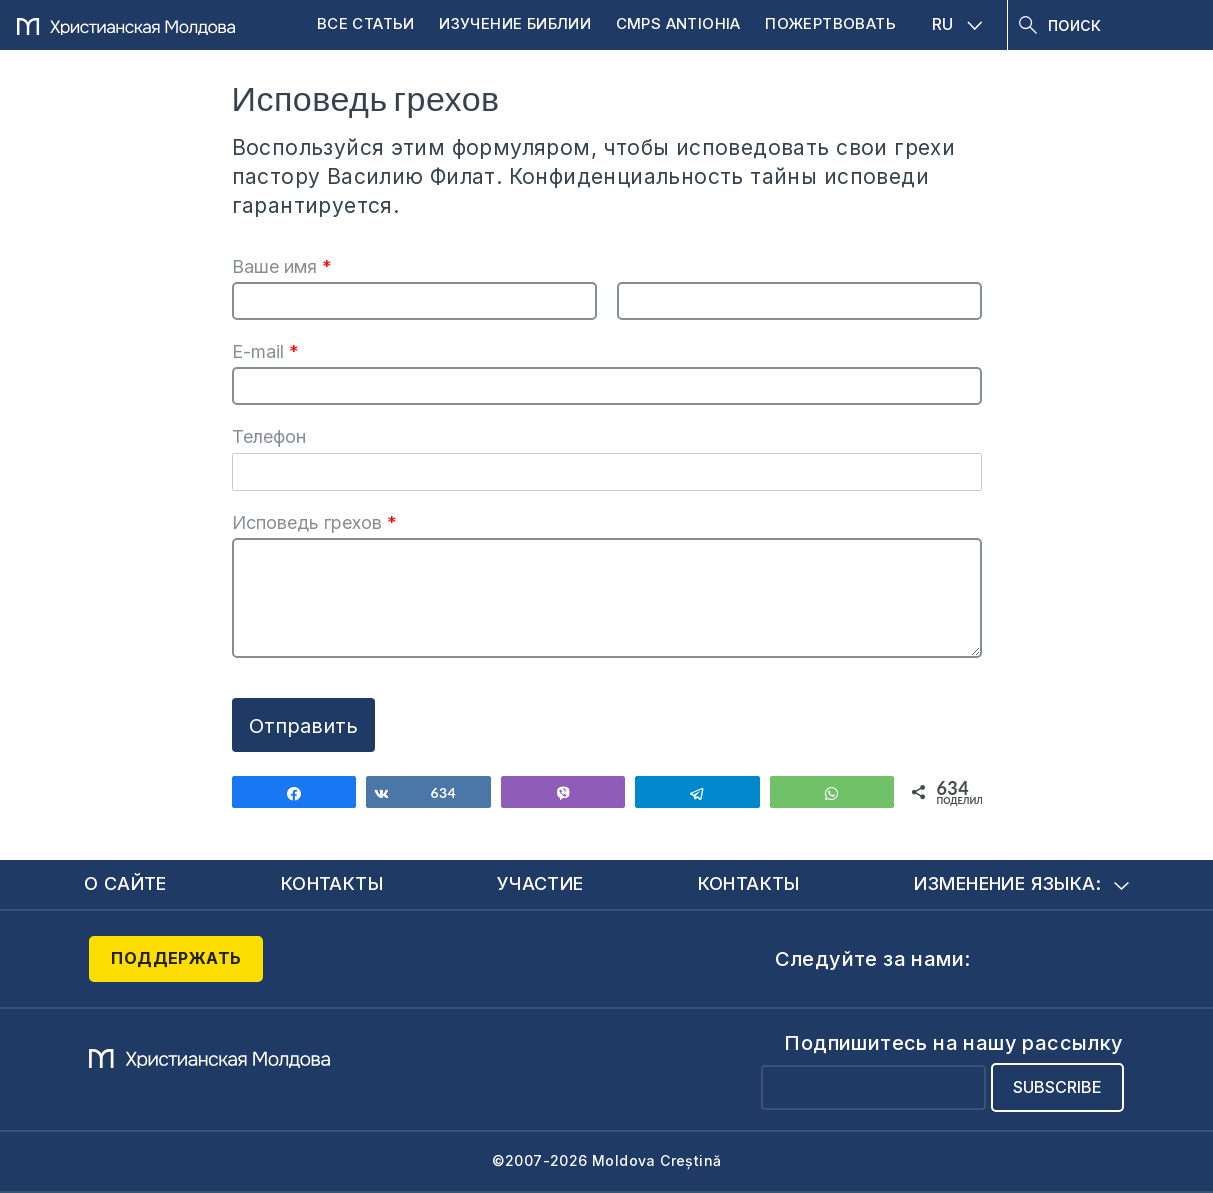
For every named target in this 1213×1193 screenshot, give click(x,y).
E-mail (265, 351)
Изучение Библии (515, 23)
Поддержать (176, 958)
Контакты (332, 883)
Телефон (269, 436)
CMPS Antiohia (678, 23)
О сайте (125, 883)
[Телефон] (607, 472)
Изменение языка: (1021, 883)
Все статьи (366, 23)
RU (957, 24)
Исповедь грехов (314, 522)
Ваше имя (282, 266)
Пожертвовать (830, 23)
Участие (540, 883)
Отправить (303, 726)
